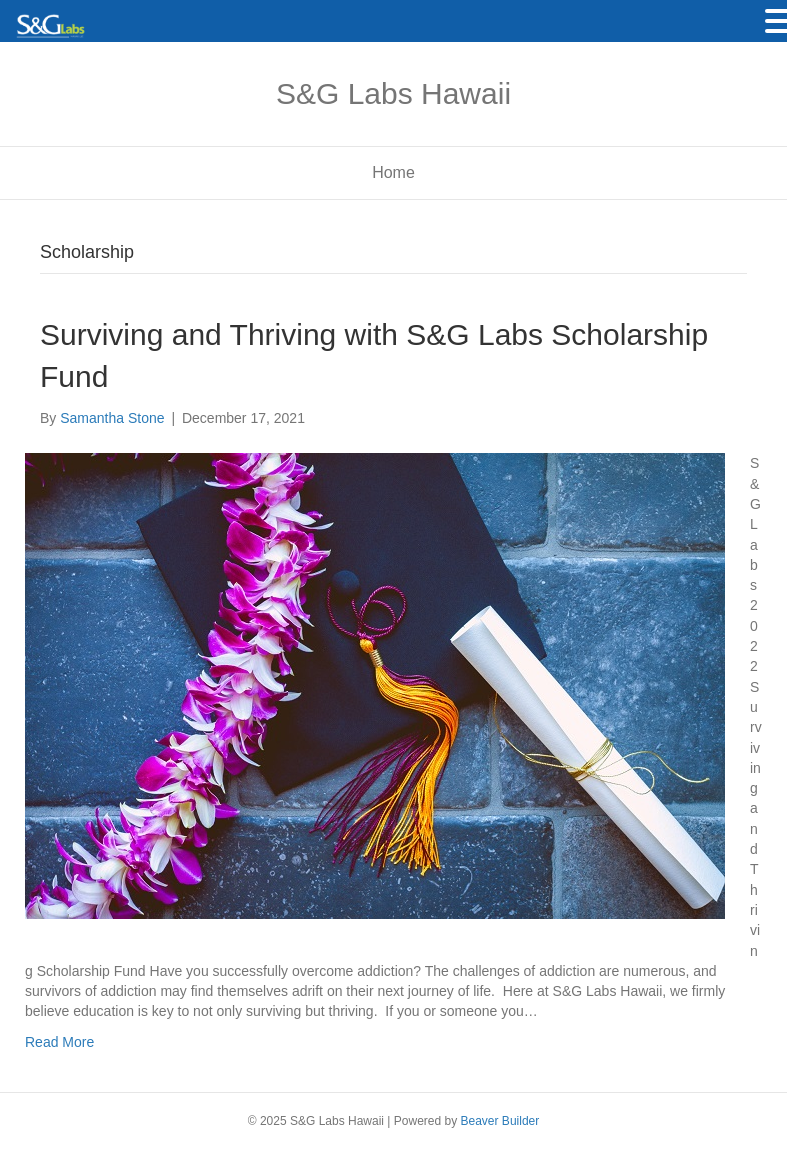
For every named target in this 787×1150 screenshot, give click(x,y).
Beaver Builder (500, 1121)
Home (393, 172)
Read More (59, 1042)
